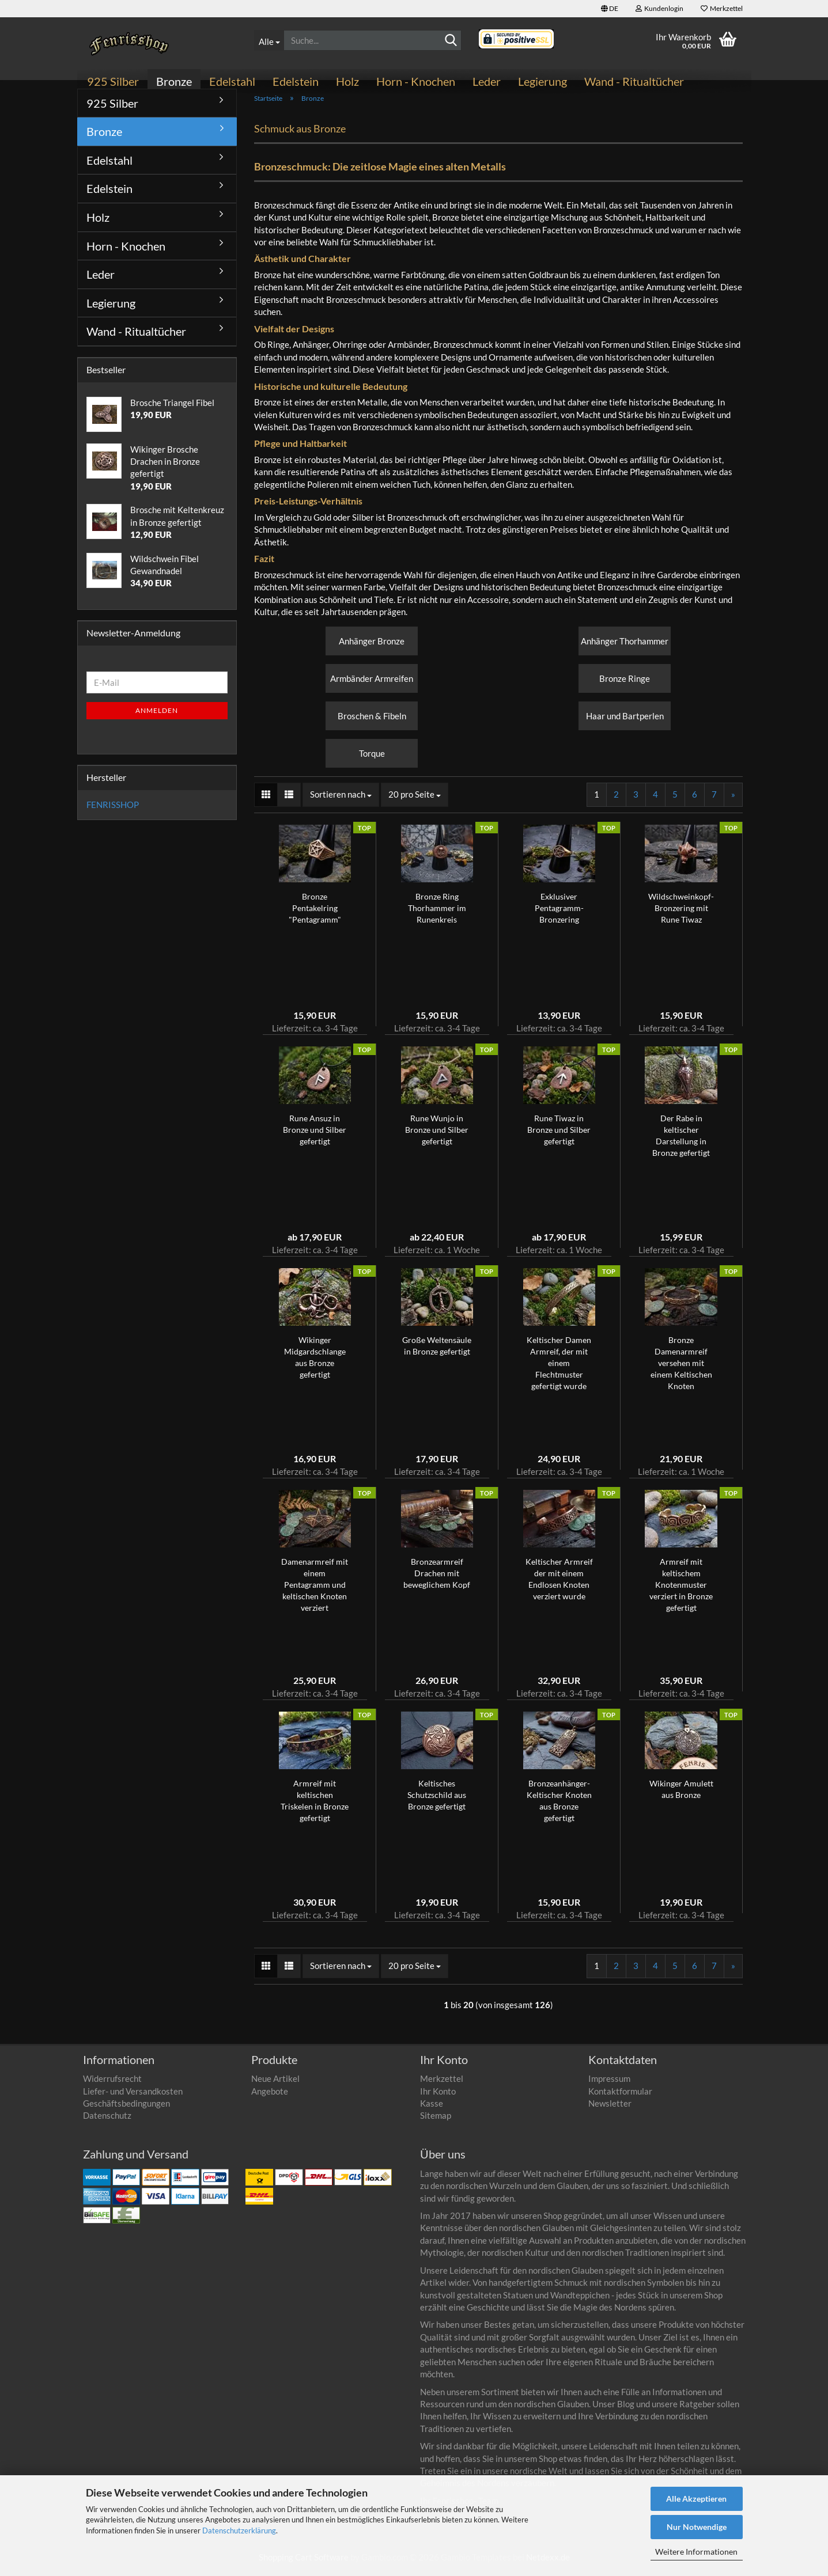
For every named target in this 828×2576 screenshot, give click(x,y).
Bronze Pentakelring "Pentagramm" (315, 914)
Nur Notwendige (697, 2527)
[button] (609, 8)
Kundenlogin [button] (659, 8)
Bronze (174, 81)
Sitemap (435, 2122)
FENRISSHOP (112, 811)
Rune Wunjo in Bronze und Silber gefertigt (436, 1136)
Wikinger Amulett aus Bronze (681, 1796)
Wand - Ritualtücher (634, 81)
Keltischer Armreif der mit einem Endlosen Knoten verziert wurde (559, 1586)
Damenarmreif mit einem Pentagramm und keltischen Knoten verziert (314, 1591)
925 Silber (113, 81)
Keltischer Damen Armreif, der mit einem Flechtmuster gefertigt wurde (559, 1370)
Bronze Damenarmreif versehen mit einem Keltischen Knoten (681, 1370)
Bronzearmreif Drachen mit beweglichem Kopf (436, 1580)
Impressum (609, 2085)
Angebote (269, 2097)
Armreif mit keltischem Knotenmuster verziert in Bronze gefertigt (681, 1591)
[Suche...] (268, 40)
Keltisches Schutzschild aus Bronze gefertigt (436, 1801)
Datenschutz (107, 2122)
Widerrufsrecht (112, 2085)
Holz (347, 81)
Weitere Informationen (696, 2551)
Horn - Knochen (415, 81)
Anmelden (156, 716)
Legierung (542, 81)
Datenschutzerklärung (239, 2530)
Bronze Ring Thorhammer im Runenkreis (437, 914)
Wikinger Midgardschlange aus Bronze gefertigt (315, 1364)
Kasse (431, 2109)
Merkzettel (722, 8)
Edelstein (296, 81)
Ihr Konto (438, 2097)
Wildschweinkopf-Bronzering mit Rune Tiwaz (681, 914)
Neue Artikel (275, 2085)
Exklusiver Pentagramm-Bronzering (559, 914)
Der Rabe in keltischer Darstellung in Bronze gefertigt (681, 1142)
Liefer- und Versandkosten (133, 2097)
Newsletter (610, 2109)
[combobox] (341, 801)
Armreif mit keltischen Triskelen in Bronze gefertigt (315, 1807)
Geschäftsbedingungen (126, 2109)
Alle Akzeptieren (696, 2498)
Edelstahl (232, 81)
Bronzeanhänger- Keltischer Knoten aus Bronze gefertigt (559, 1807)
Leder (486, 81)
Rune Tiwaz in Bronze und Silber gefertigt (559, 1136)
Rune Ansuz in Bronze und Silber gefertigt (314, 1136)
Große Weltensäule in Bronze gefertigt (436, 1352)
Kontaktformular (620, 2097)
